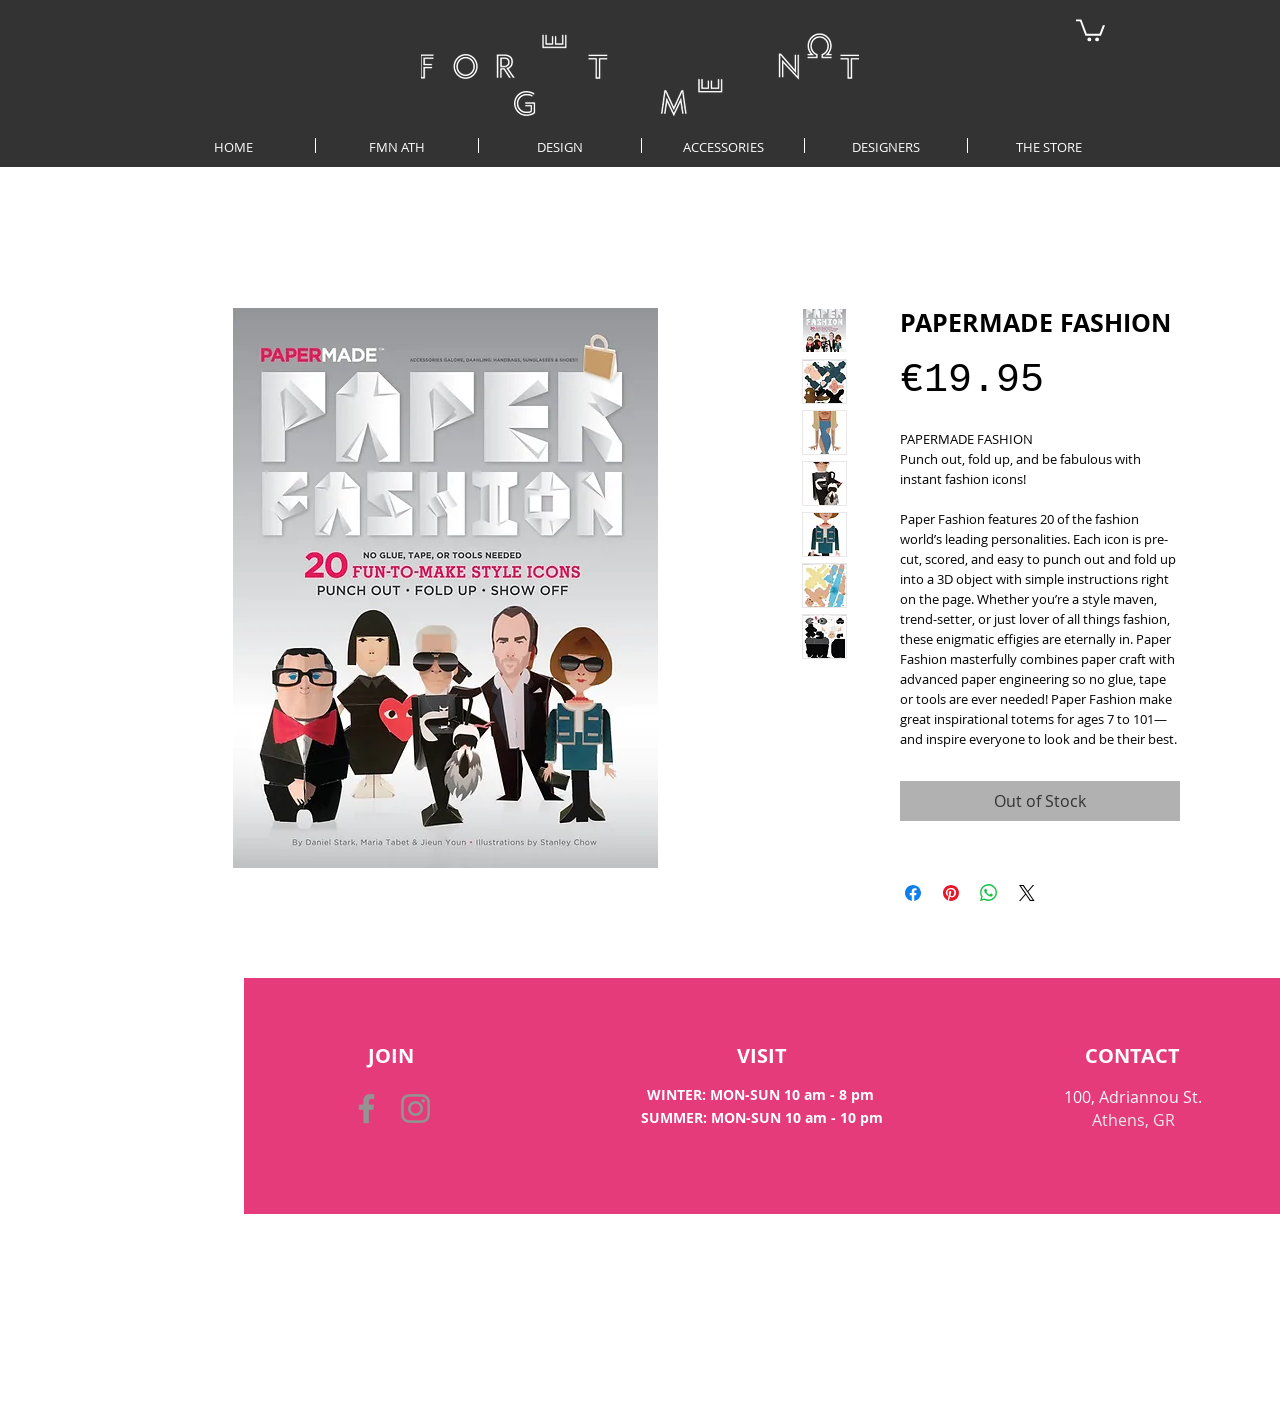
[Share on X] (1027, 893)
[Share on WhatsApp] (989, 893)
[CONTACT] (1132, 1056)
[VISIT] (762, 1056)
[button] (1090, 29)
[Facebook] (366, 1108)
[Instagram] (415, 1108)
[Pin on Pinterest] (951, 893)
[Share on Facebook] (913, 893)
